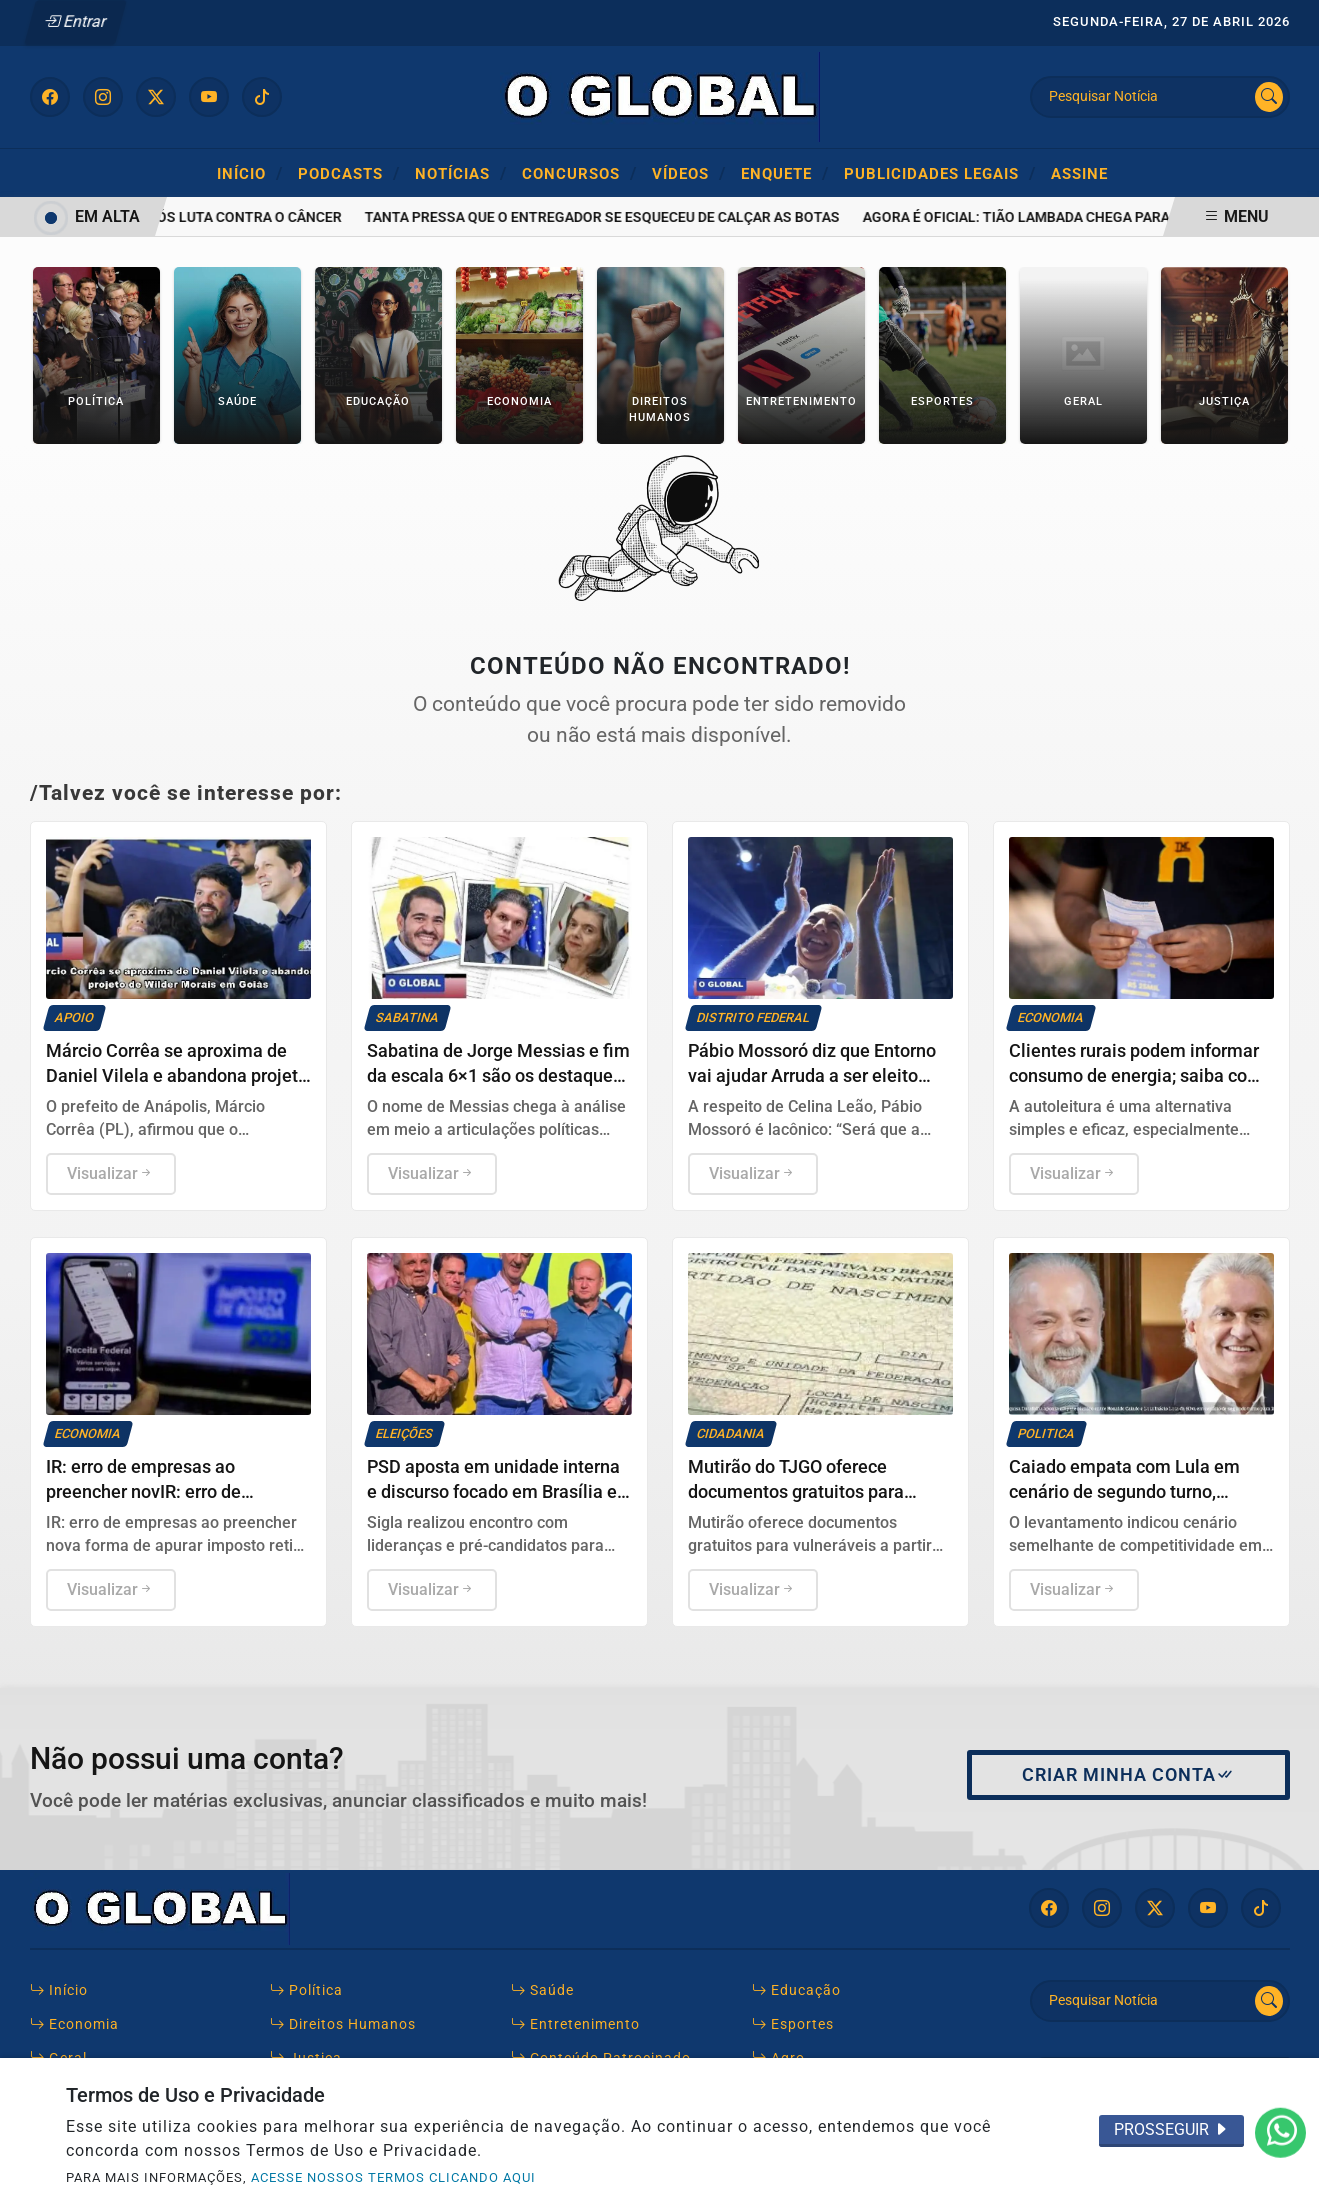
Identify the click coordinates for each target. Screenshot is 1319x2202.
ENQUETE (785, 173)
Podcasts (349, 173)
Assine (1079, 174)
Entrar (75, 21)
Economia (74, 2024)
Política (306, 1990)
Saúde (542, 1990)
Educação (796, 1990)
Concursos (579, 173)
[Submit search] (1269, 97)
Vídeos (689, 173)
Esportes (793, 2024)
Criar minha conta (1128, 1775)
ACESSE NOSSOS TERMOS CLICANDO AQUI (393, 2177)
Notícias (461, 173)
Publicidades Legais (940, 173)
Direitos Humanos (343, 2024)
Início (250, 173)
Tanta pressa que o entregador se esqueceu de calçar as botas (618, 217)
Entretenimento (575, 2024)
